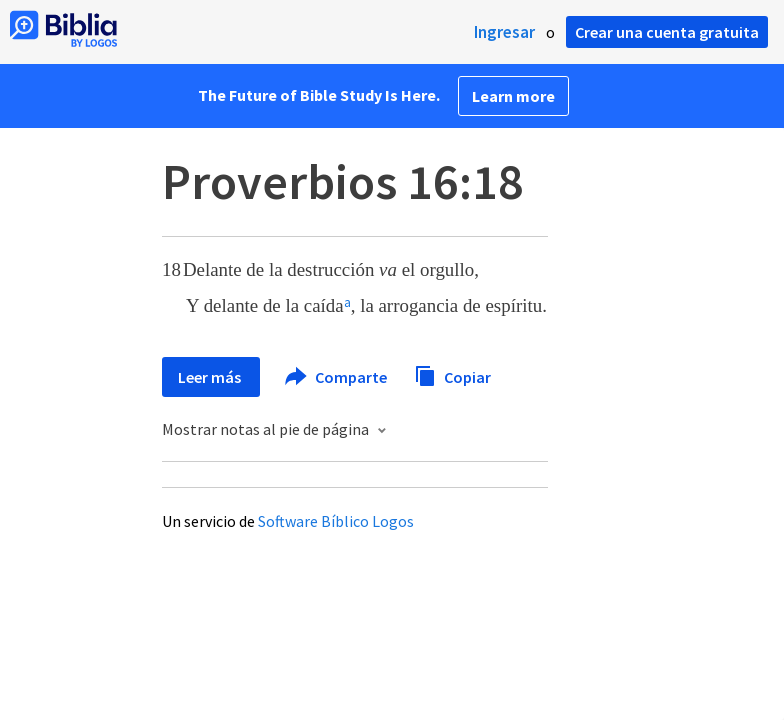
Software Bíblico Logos (336, 521)
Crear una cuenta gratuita (667, 32)
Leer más (211, 377)
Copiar (452, 374)
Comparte (337, 377)
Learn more (513, 96)
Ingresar (504, 32)
